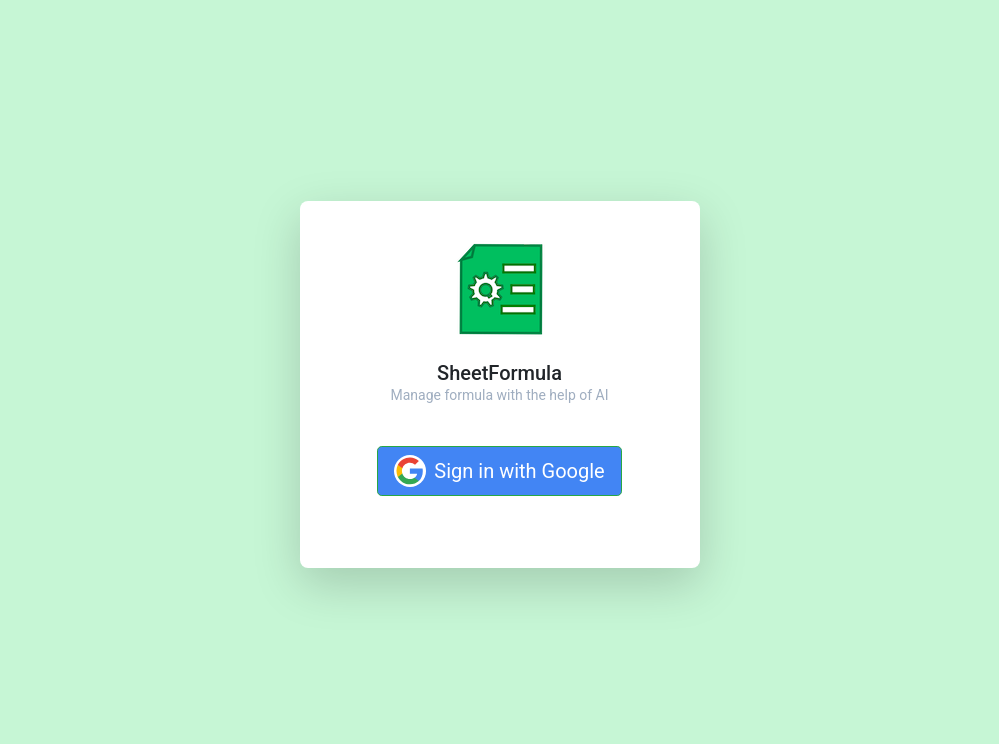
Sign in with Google (499, 471)
